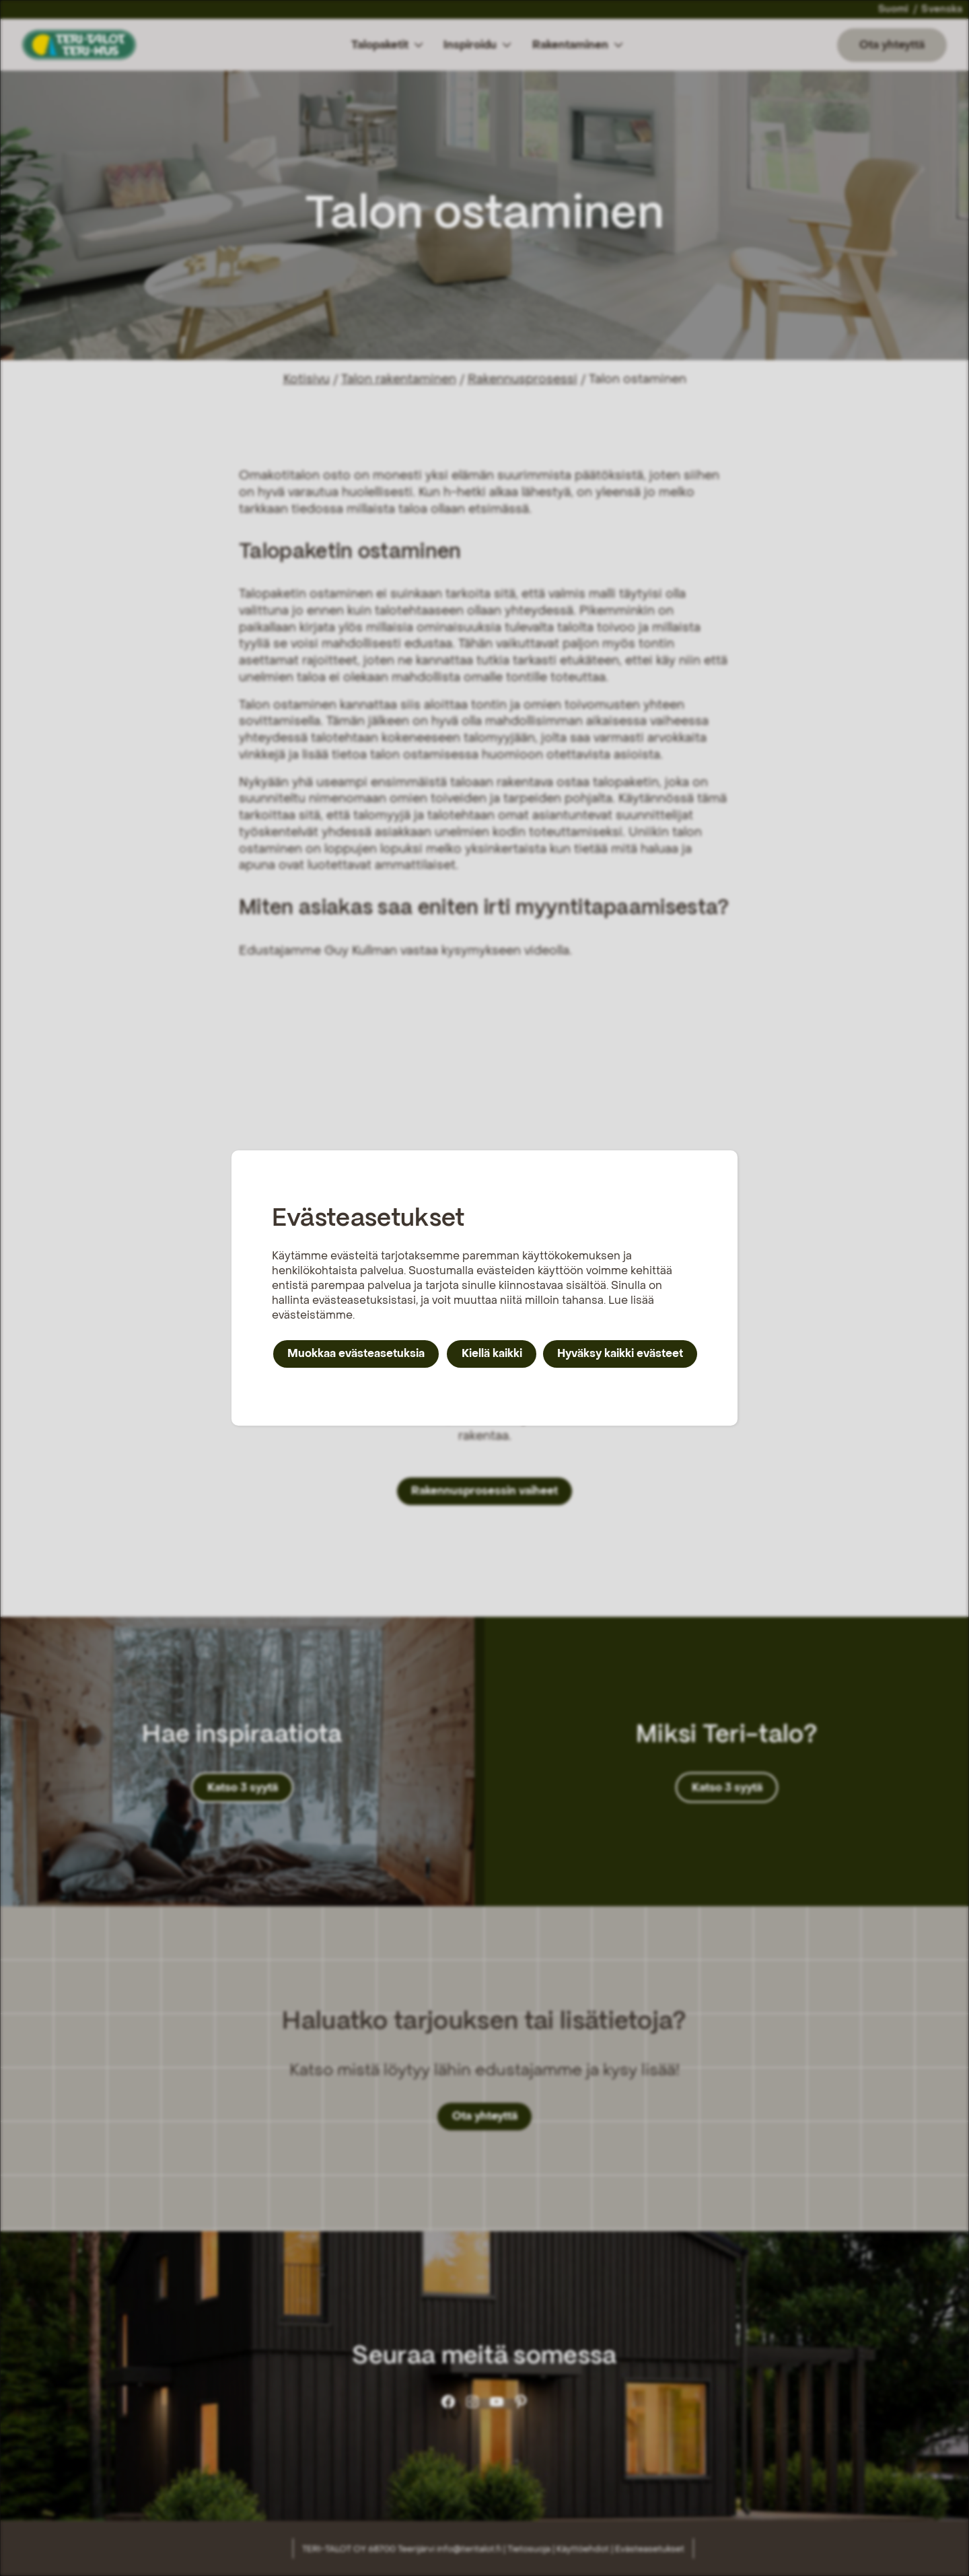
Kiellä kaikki (492, 1353)
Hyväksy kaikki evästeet (620, 1353)
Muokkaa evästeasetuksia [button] (356, 1353)
